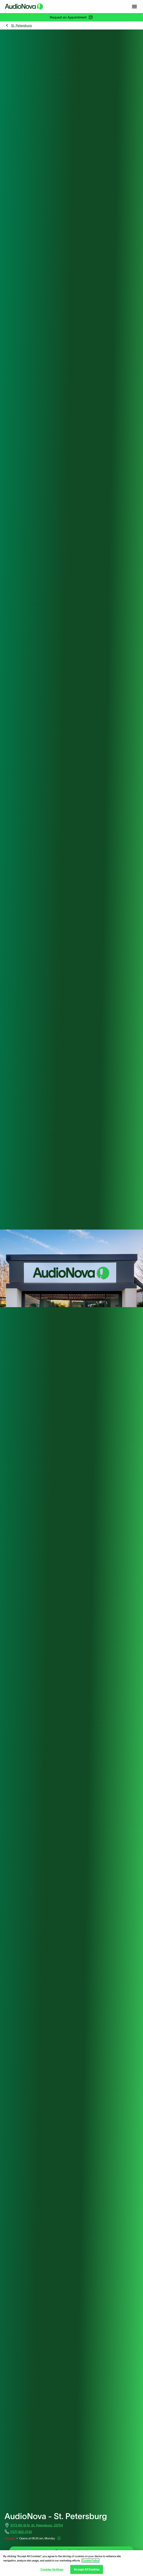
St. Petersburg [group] (18, 25)
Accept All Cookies (86, 2569)
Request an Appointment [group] (71, 17)
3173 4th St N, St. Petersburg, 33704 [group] (36, 2528)
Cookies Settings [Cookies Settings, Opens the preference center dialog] (51, 2569)
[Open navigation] (134, 6)
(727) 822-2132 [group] (21, 2535)
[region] (71, 2563)
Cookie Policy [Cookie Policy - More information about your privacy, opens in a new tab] (90, 2560)
